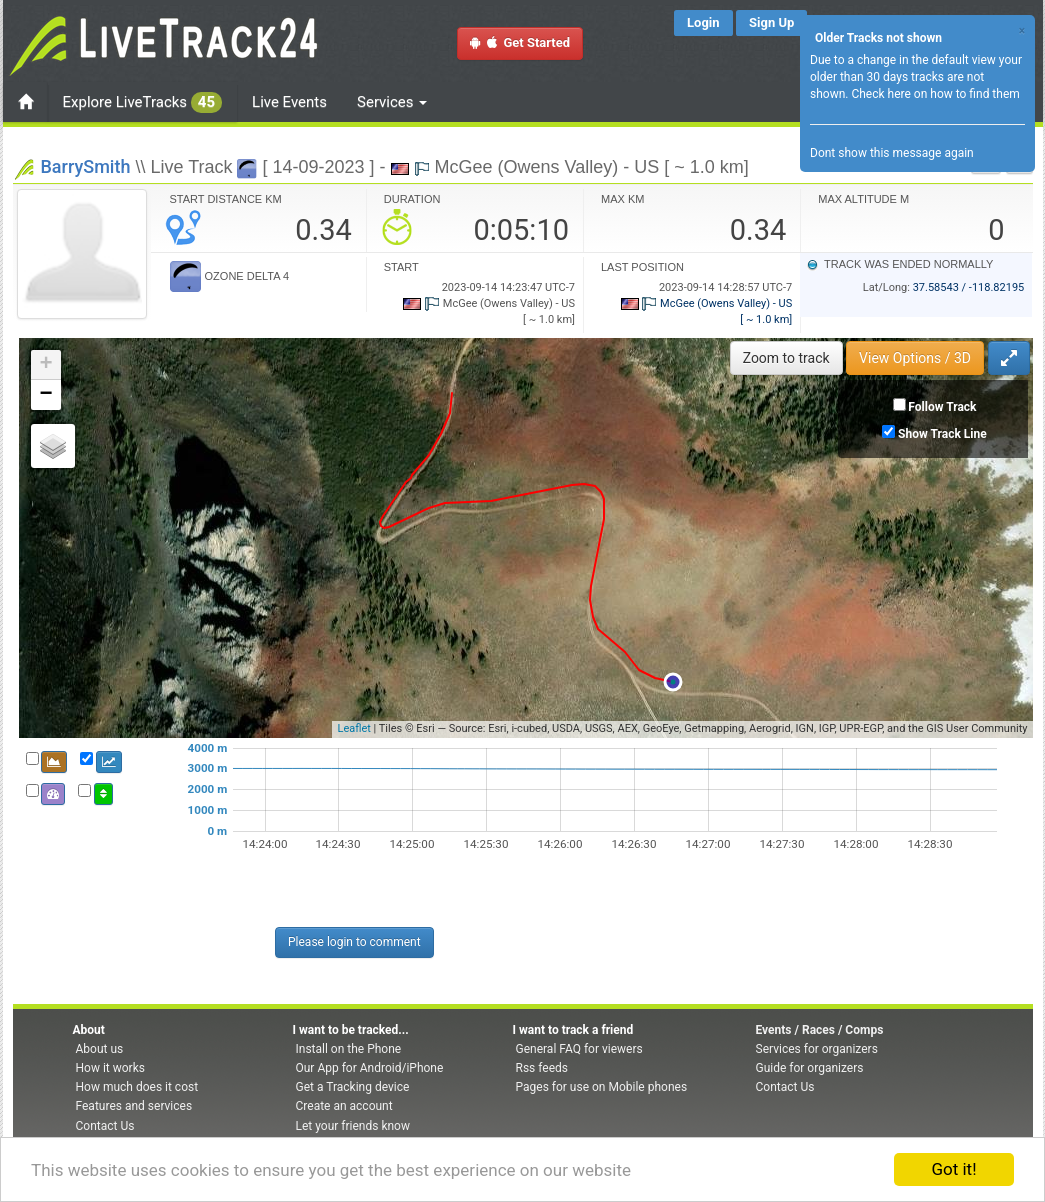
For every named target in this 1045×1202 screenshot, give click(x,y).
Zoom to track (786, 358)
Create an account (344, 1106)
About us (100, 1049)
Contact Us (105, 1126)
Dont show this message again (892, 153)
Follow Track (942, 407)
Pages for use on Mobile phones (602, 1087)
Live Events (289, 102)
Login (703, 22)
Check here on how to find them (935, 94)
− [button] (45, 395)
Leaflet (353, 728)
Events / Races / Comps (820, 1030)
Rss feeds (542, 1068)
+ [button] (45, 365)
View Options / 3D (915, 358)
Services (392, 102)
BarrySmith (86, 166)
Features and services (134, 1106)
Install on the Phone (349, 1049)
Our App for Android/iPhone (370, 1068)
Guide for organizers (810, 1068)
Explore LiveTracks (143, 102)
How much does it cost (137, 1087)
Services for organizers (817, 1049)
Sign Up (771, 22)
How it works (110, 1068)
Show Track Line (942, 434)
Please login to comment (354, 942)
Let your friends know (353, 1126)
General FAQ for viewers (579, 1049)
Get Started (520, 42)
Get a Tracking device (353, 1087)
